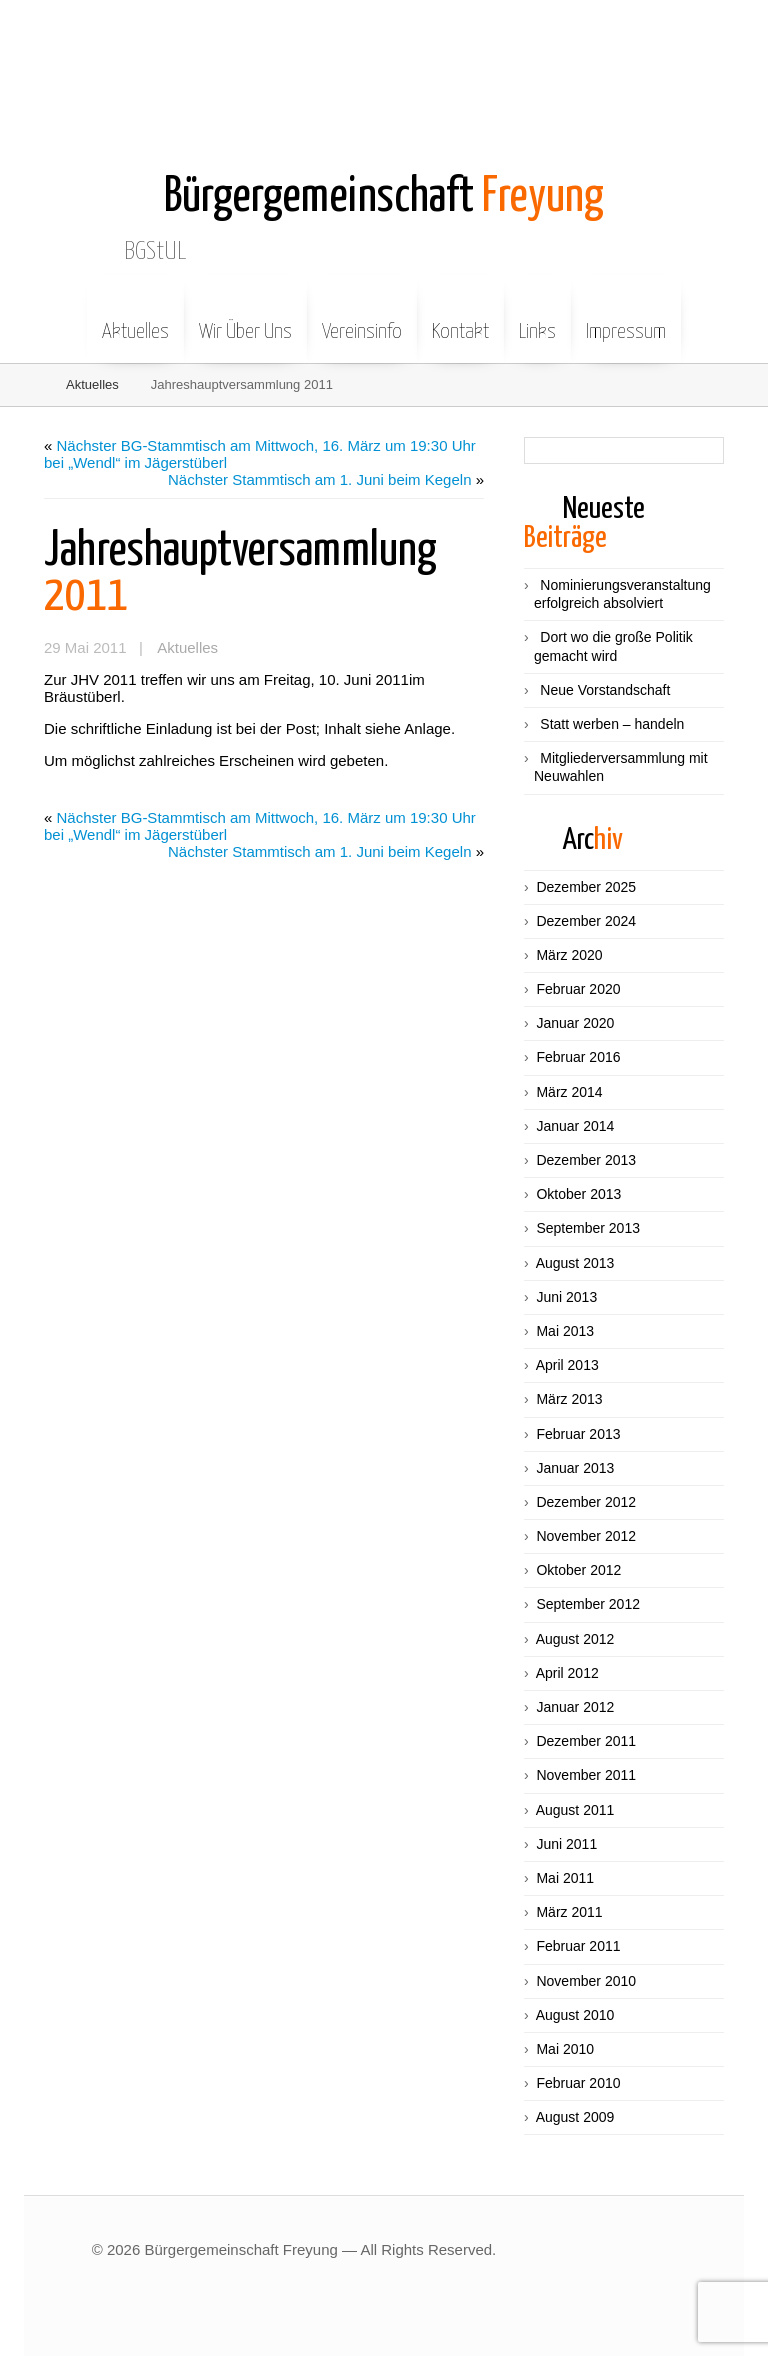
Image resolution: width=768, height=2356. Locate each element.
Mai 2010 (565, 2049)
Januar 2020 (575, 1023)
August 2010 (575, 2015)
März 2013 (569, 1399)
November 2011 (586, 1775)
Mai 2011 (565, 1878)
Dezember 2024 (586, 921)
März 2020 (569, 955)
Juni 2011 (566, 1844)
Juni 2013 (566, 1297)
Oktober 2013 (578, 1194)
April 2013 (567, 1365)
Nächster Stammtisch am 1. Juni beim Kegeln (319, 479)
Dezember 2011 (586, 1741)
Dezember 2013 (586, 1160)
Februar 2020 (578, 989)
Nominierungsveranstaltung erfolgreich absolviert (622, 594)
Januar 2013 (575, 1468)
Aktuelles (135, 317)
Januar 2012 (575, 1707)
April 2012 (567, 1673)
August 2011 (575, 1810)
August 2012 (575, 1639)
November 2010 (586, 1981)
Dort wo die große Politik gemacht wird (613, 646)
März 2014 (569, 1092)
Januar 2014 (575, 1126)
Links (537, 317)
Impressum (626, 317)
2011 (240, 574)
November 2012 (586, 1536)
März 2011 (569, 1912)
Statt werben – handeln (612, 724)
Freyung (384, 197)
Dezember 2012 (586, 1502)
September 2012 (588, 1604)
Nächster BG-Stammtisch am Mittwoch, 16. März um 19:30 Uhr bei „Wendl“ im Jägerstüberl (260, 454)
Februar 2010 (578, 2083)
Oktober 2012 (578, 1570)
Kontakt (460, 317)
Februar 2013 (578, 1434)
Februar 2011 (578, 1946)
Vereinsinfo (362, 317)
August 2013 (575, 1263)
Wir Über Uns (245, 317)
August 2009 (575, 2117)
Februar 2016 (578, 1057)
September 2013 (588, 1228)
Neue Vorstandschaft (605, 690)
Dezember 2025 (586, 887)
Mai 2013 (565, 1331)
